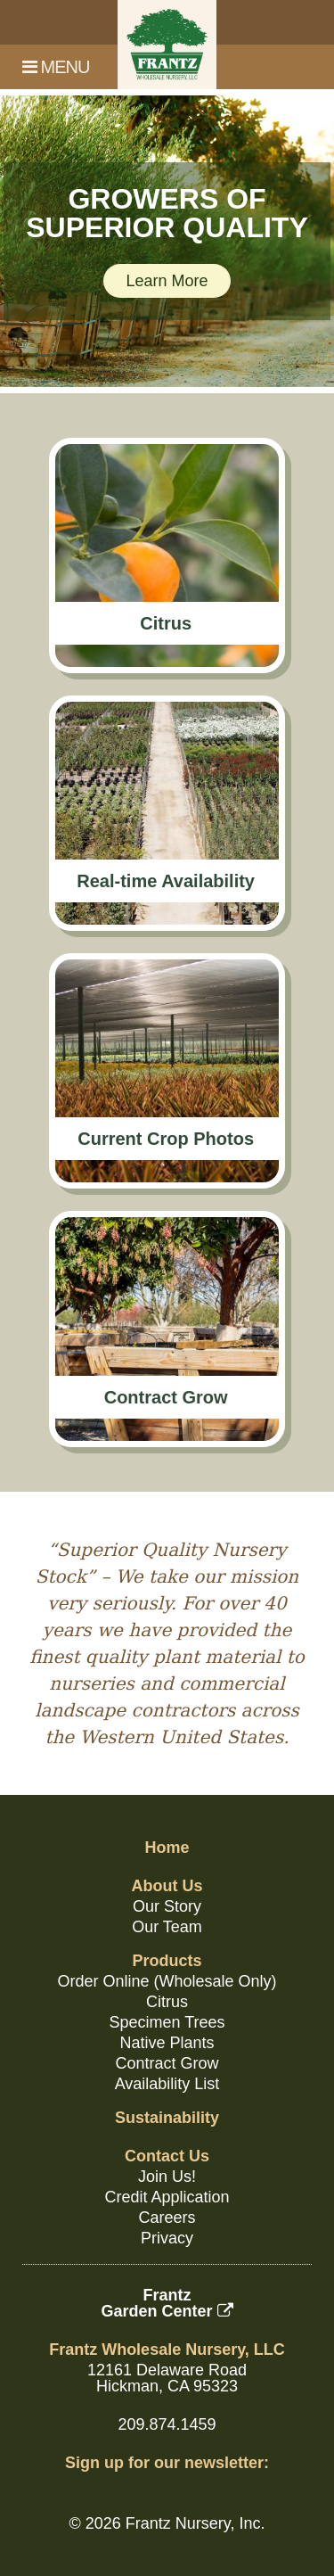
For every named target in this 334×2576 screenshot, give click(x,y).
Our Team (167, 1927)
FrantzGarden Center (166, 2303)
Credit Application (166, 2197)
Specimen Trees (166, 2022)
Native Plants (166, 2043)
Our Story (167, 1906)
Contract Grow (166, 2063)
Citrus (167, 2002)
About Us (167, 1886)
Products (166, 1961)
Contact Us (167, 2156)
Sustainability (167, 2118)
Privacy (167, 2238)
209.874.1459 (167, 2424)
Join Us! (167, 2176)
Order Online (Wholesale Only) (166, 1981)
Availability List (167, 2084)
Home (166, 1847)
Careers (166, 2217)
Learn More (167, 281)
